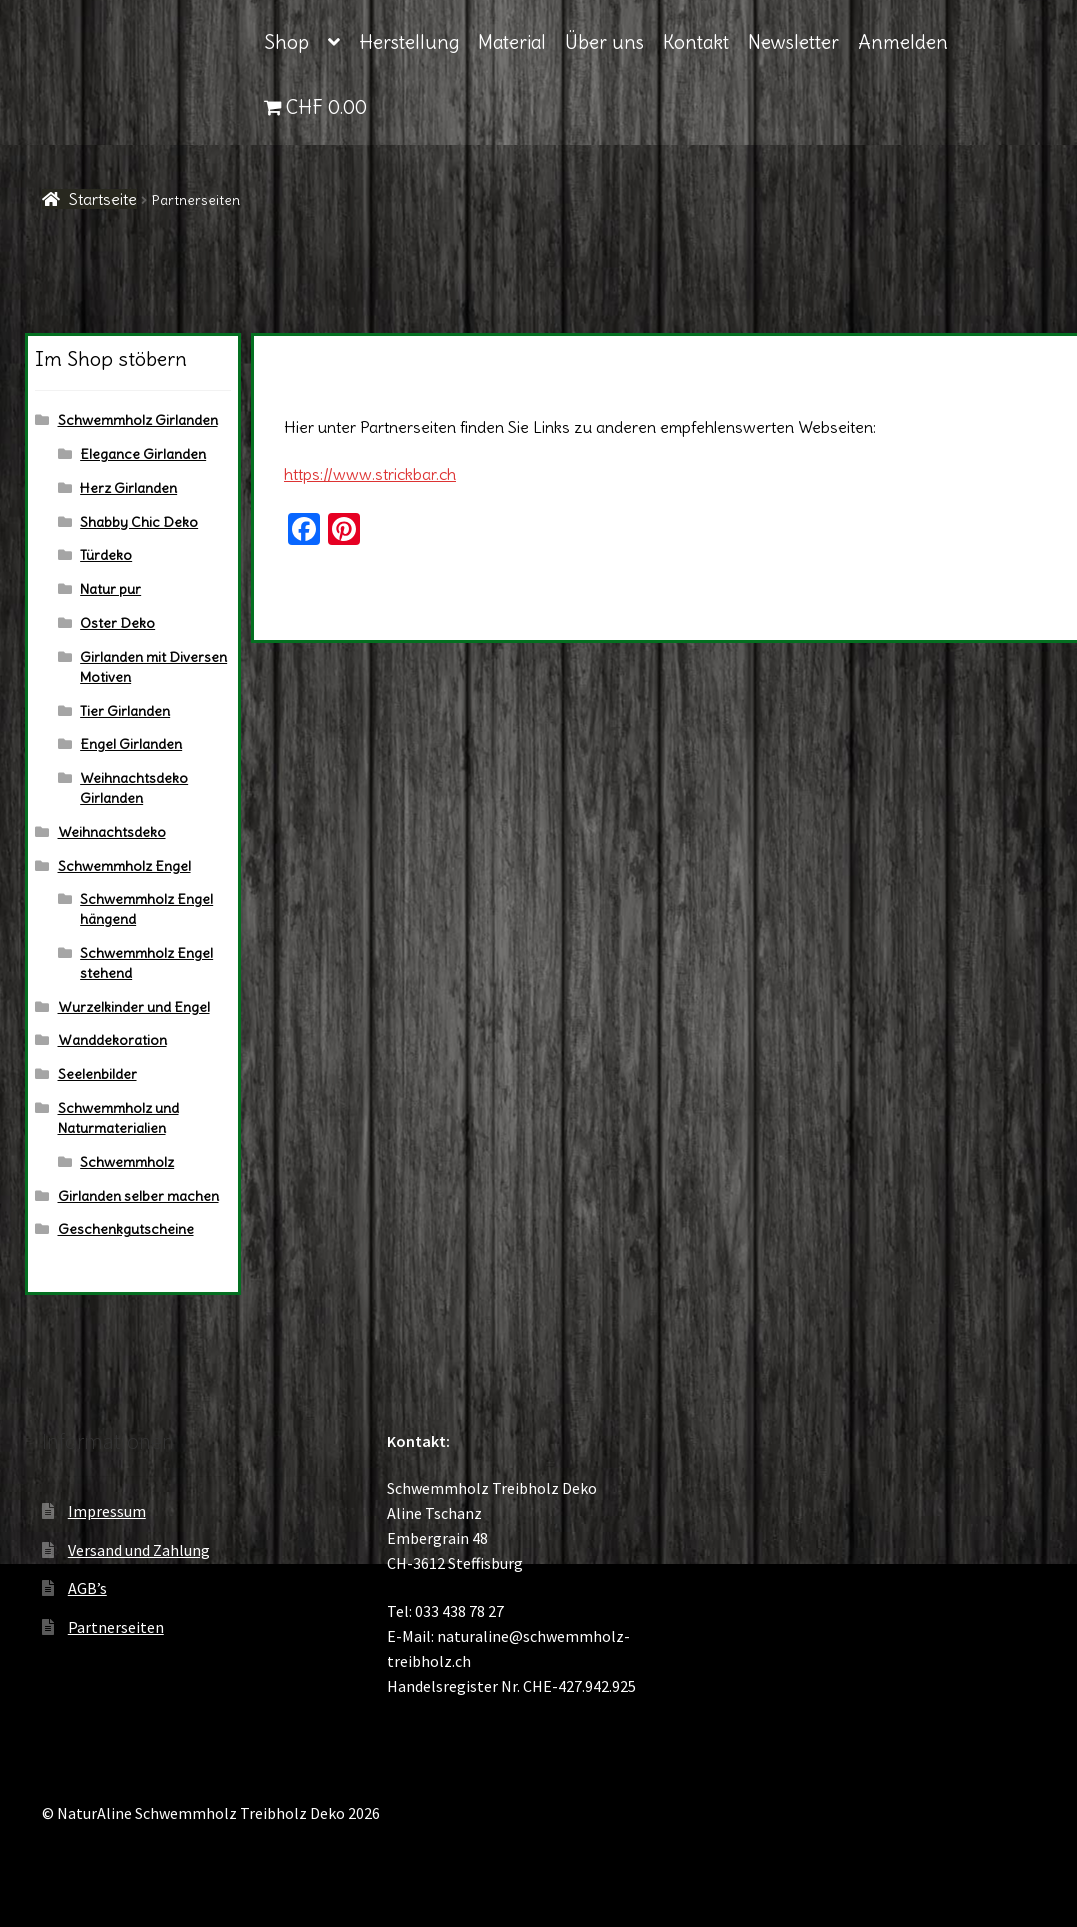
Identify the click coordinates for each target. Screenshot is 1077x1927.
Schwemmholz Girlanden (138, 420)
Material (512, 42)
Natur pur (110, 589)
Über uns (604, 42)
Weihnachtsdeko (112, 832)
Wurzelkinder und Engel (134, 1007)
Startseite (103, 199)
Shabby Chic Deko (139, 522)
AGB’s (87, 1588)
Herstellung (409, 42)
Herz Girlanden (128, 488)
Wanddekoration (112, 1040)
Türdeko (106, 555)
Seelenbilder (97, 1074)
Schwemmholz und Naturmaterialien (118, 1118)
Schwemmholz (127, 1162)
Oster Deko (117, 623)
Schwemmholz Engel (124, 866)
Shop (286, 42)
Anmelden (903, 42)
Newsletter (793, 42)
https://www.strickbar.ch (370, 474)
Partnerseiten (116, 1627)
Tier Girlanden (125, 711)
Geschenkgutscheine (126, 1229)
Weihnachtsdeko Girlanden (134, 788)
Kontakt (696, 42)
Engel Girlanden (131, 744)
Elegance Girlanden (143, 454)
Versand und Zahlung (139, 1550)
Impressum (107, 1511)
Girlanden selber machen (138, 1196)
